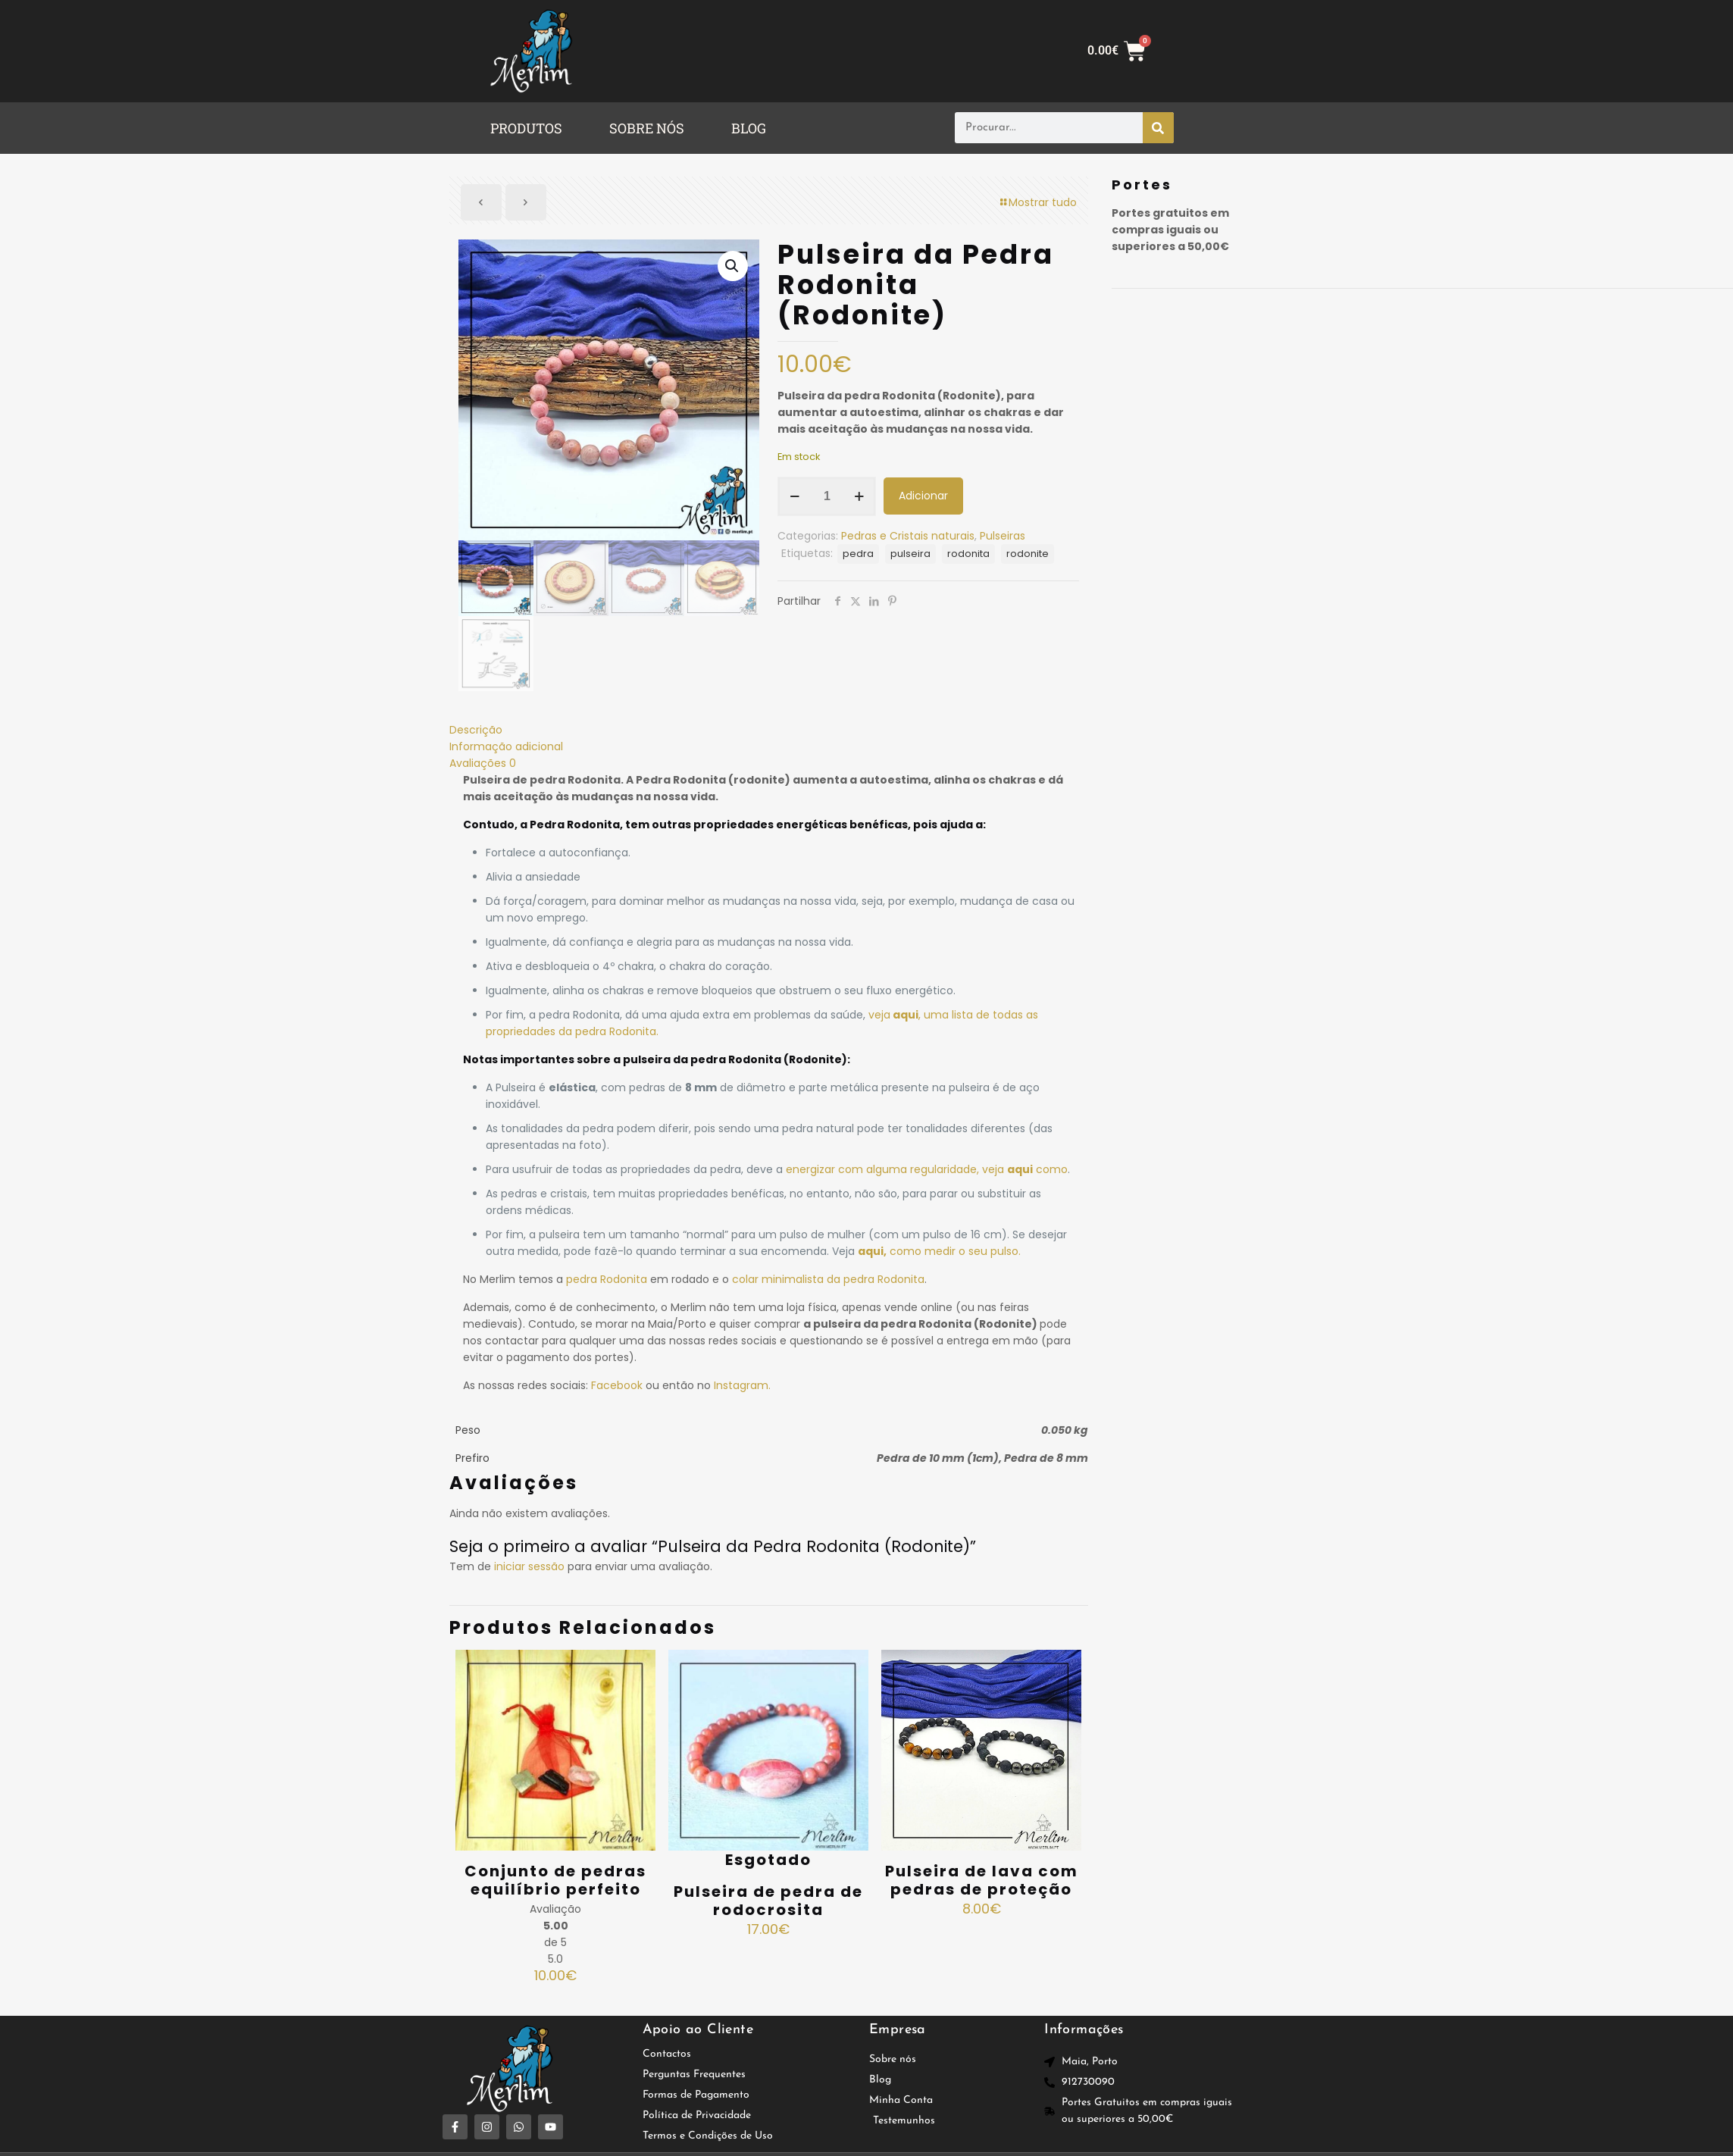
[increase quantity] (859, 496)
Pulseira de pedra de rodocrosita (768, 1900)
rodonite (1027, 553)
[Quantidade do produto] (826, 496)
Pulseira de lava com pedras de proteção (981, 1880)
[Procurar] (1158, 127)
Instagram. (742, 1385)
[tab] (769, 729)
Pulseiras (1002, 535)
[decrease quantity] (794, 496)
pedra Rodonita (606, 1279)
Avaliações (482, 763)
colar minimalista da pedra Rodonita (828, 1279)
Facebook (617, 1385)
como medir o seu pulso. (939, 1251)
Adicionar (923, 495)
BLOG (748, 128)
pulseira (910, 553)
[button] (530, 128)
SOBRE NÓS (646, 128)
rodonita (968, 553)
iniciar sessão (529, 1566)
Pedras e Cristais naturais (907, 535)
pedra (858, 553)
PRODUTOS (526, 128)
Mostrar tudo (1037, 202)
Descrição (475, 729)
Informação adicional (506, 746)
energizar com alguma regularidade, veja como (927, 1169)
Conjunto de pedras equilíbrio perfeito (555, 1880)
